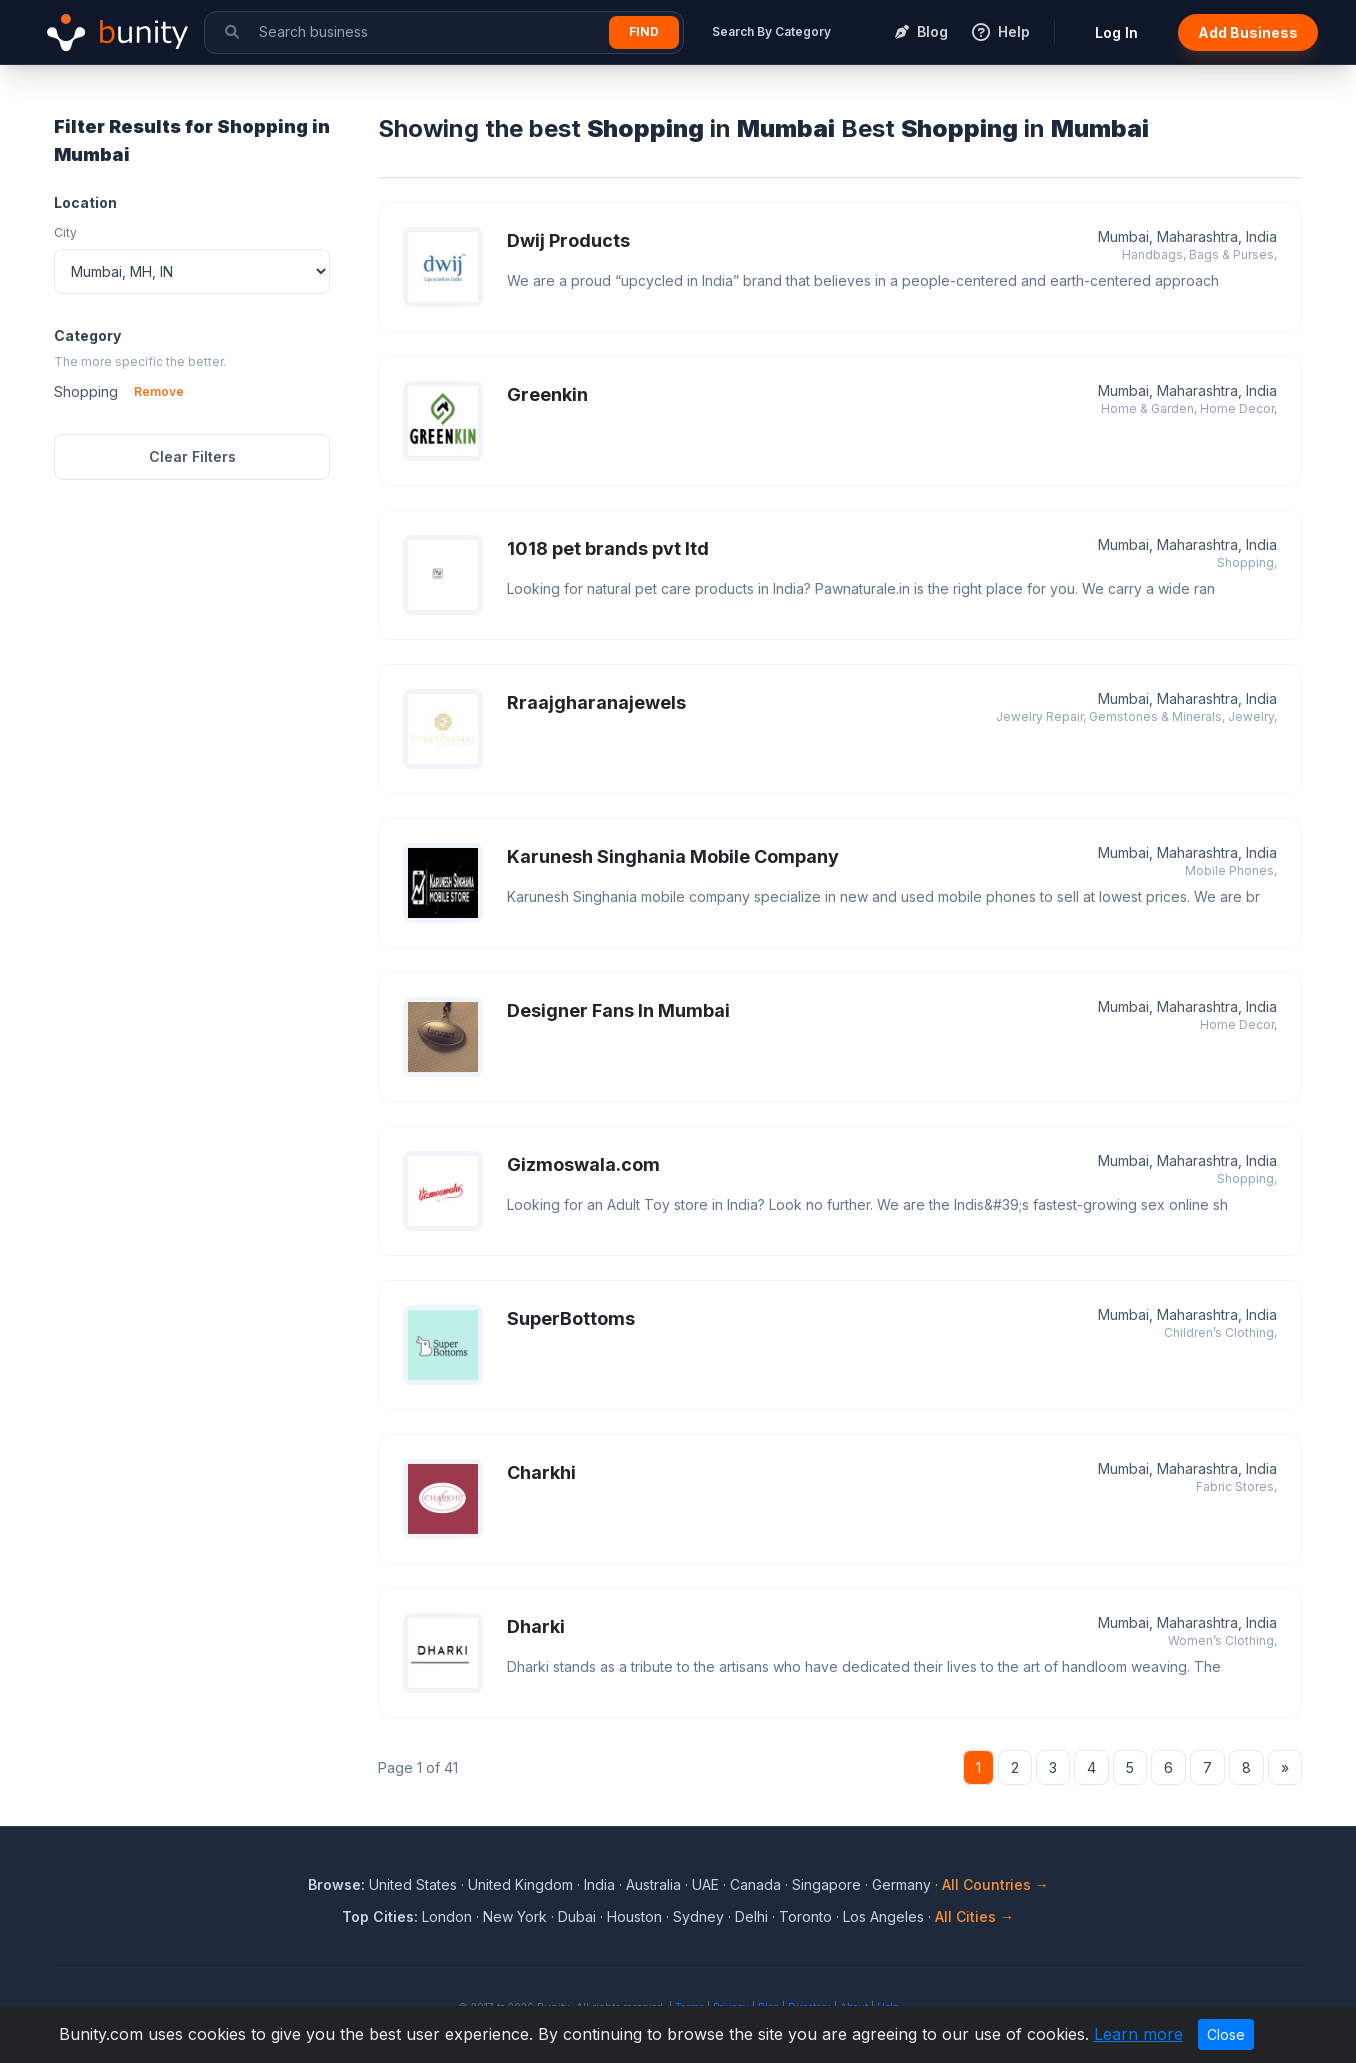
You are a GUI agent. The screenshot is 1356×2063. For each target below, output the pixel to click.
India (599, 1884)
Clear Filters (192, 456)
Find (644, 31)
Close (1226, 2034)
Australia (653, 1884)
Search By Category (771, 31)
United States (413, 1884)
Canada (755, 1884)
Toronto (805, 1916)
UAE (705, 1884)
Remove (159, 391)
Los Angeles (883, 1916)
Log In (1116, 32)
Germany (901, 1884)
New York (515, 1916)
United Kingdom (520, 1884)
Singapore (826, 1884)
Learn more (1138, 2034)
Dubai (577, 1916)
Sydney (698, 1916)
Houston (634, 1916)
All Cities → (974, 1916)
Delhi (751, 1916)
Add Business (1248, 32)
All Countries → (995, 1884)
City (65, 232)
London (447, 1916)
